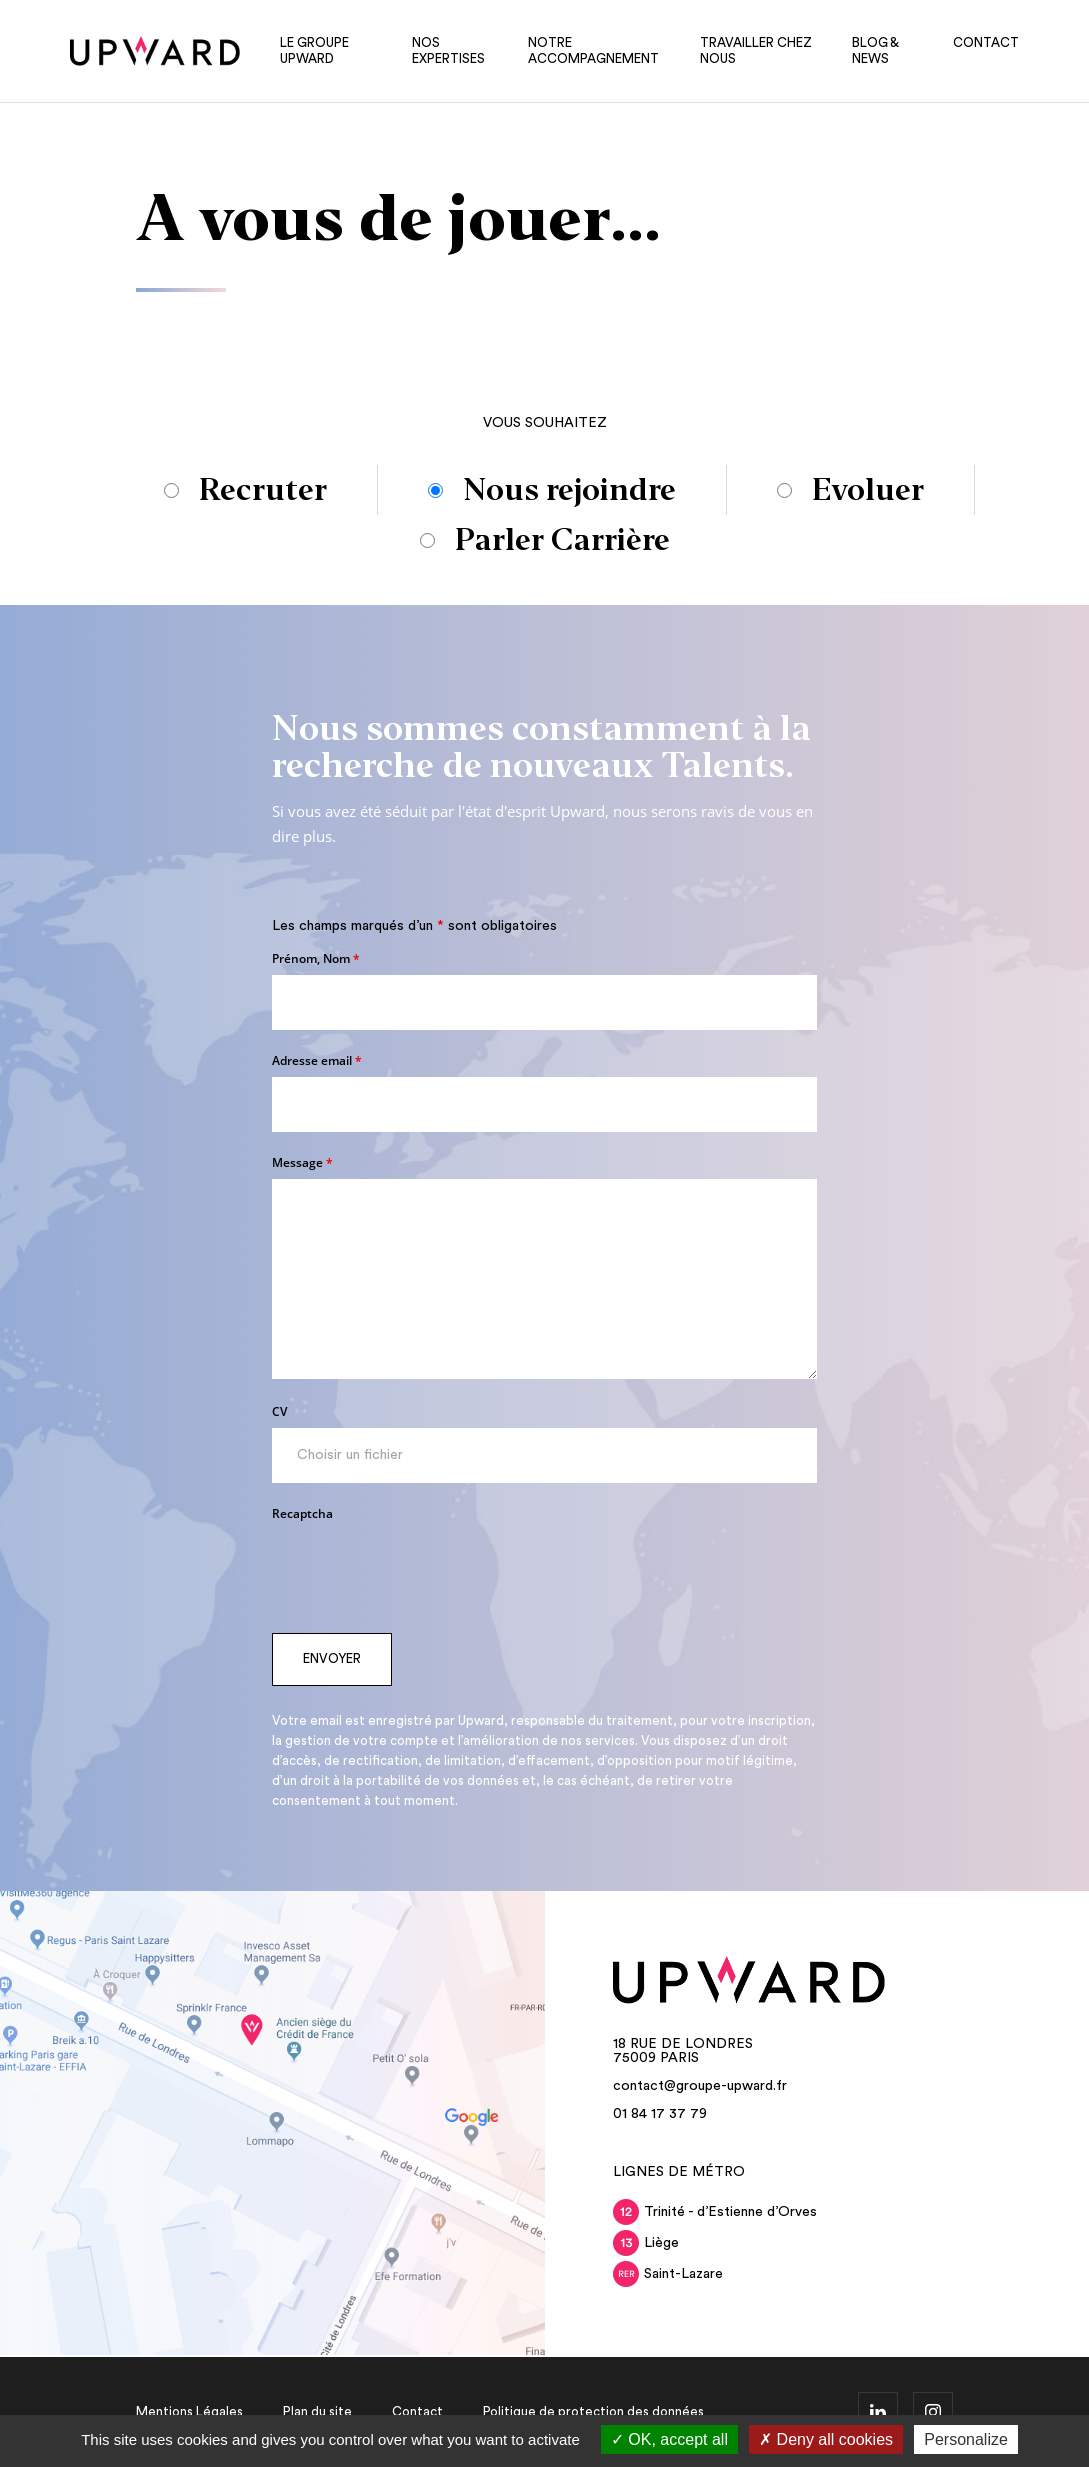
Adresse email (317, 1060)
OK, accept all (669, 2439)
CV (279, 1411)
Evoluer (868, 490)
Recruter (263, 490)
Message (302, 1162)
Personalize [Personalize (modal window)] (966, 2439)
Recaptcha (302, 1513)
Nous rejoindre (569, 490)
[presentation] (424, 1569)
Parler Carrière (562, 540)
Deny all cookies (826, 2439)
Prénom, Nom (316, 958)
